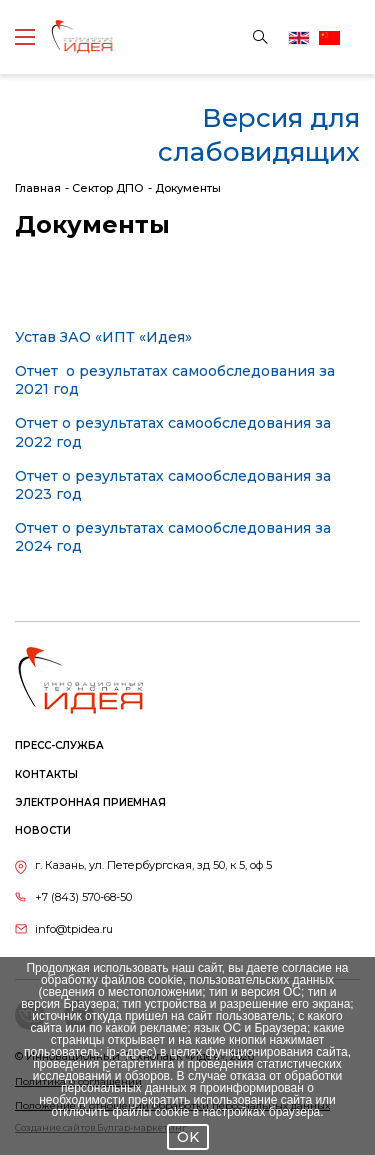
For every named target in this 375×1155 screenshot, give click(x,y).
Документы (188, 188)
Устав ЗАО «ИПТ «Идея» (103, 337)
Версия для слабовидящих (259, 135)
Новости (43, 830)
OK (188, 1137)
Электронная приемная (90, 802)
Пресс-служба (59, 745)
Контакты (46, 774)
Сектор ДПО (108, 188)
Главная (38, 188)
